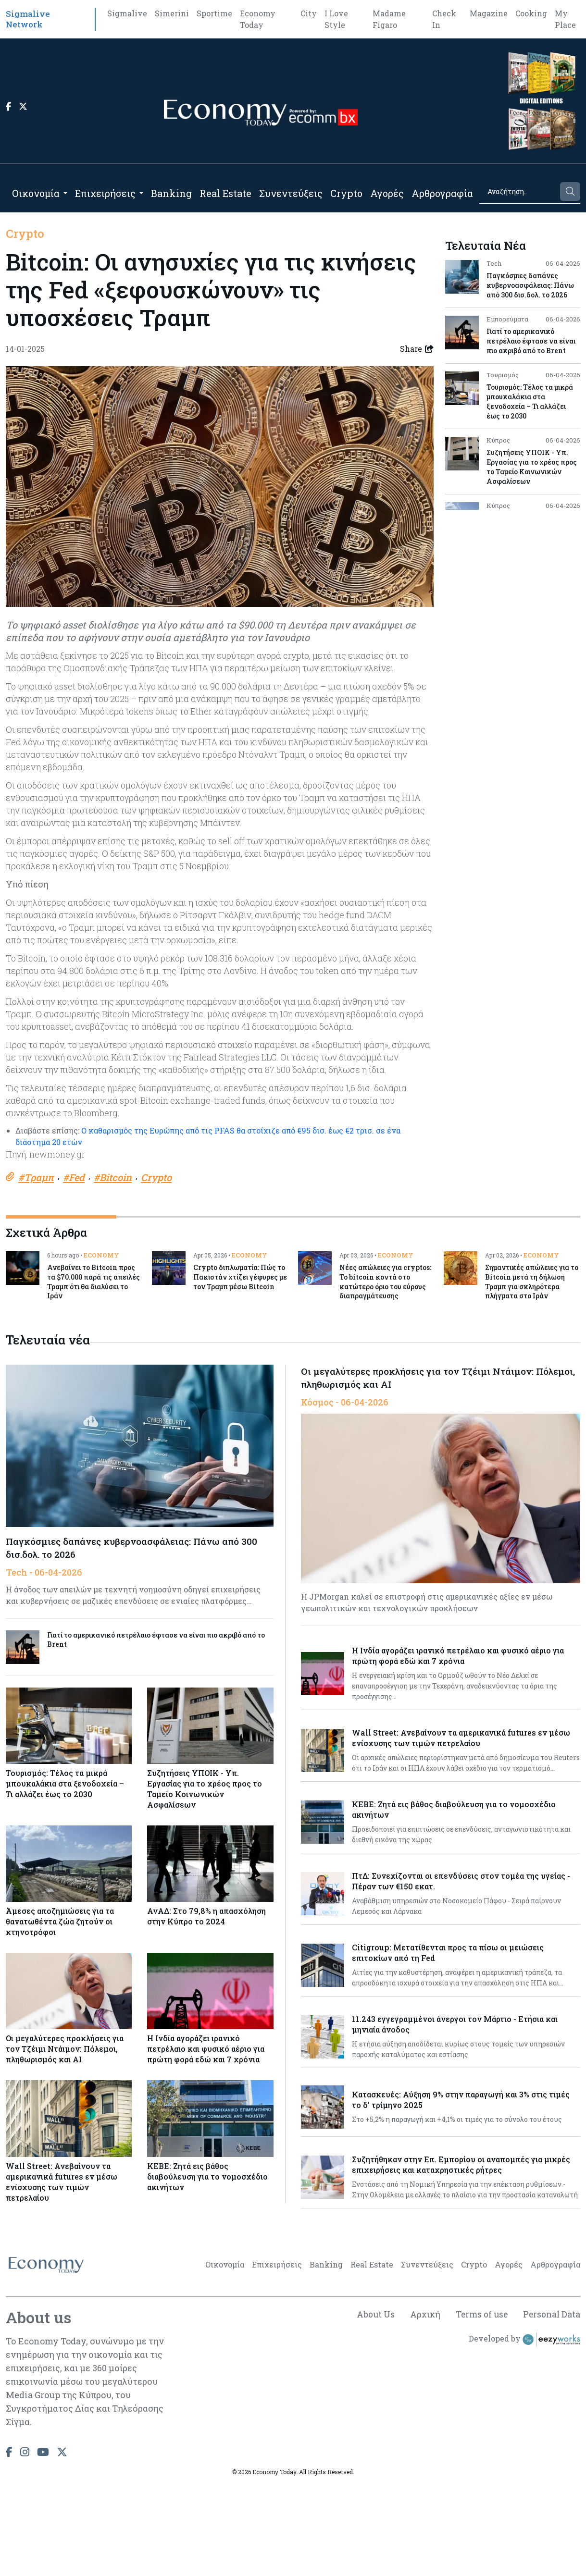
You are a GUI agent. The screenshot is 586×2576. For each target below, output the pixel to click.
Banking (171, 193)
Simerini (172, 13)
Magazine (489, 13)
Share (417, 349)
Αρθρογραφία (442, 193)
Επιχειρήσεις (105, 193)
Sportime (214, 13)
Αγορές (387, 193)
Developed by (524, 2433)
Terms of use (479, 2408)
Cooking (531, 13)
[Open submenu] (65, 193)
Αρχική (421, 2408)
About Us (371, 2408)
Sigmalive (127, 13)
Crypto (346, 193)
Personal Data (551, 2408)
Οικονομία (36, 193)
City (308, 13)
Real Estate (225, 193)
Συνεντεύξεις (291, 193)
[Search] (519, 191)
